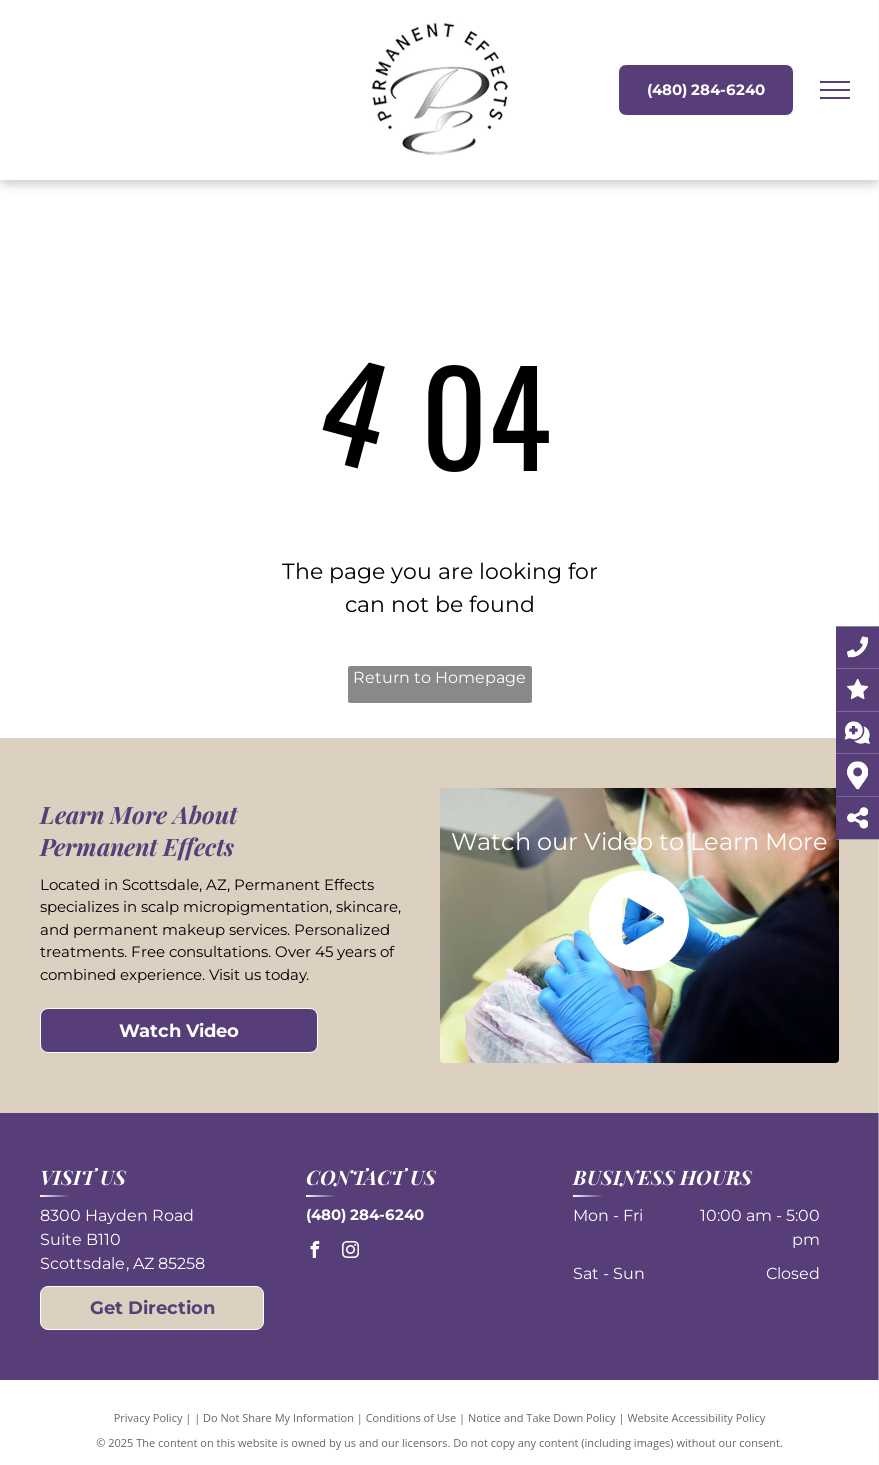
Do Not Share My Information (278, 1417)
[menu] (835, 90)
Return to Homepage (439, 677)
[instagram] (350, 1252)
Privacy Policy (148, 1417)
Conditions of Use (411, 1417)
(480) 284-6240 (365, 1214)
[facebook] (314, 1252)
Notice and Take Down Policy (542, 1417)
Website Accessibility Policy (696, 1417)
